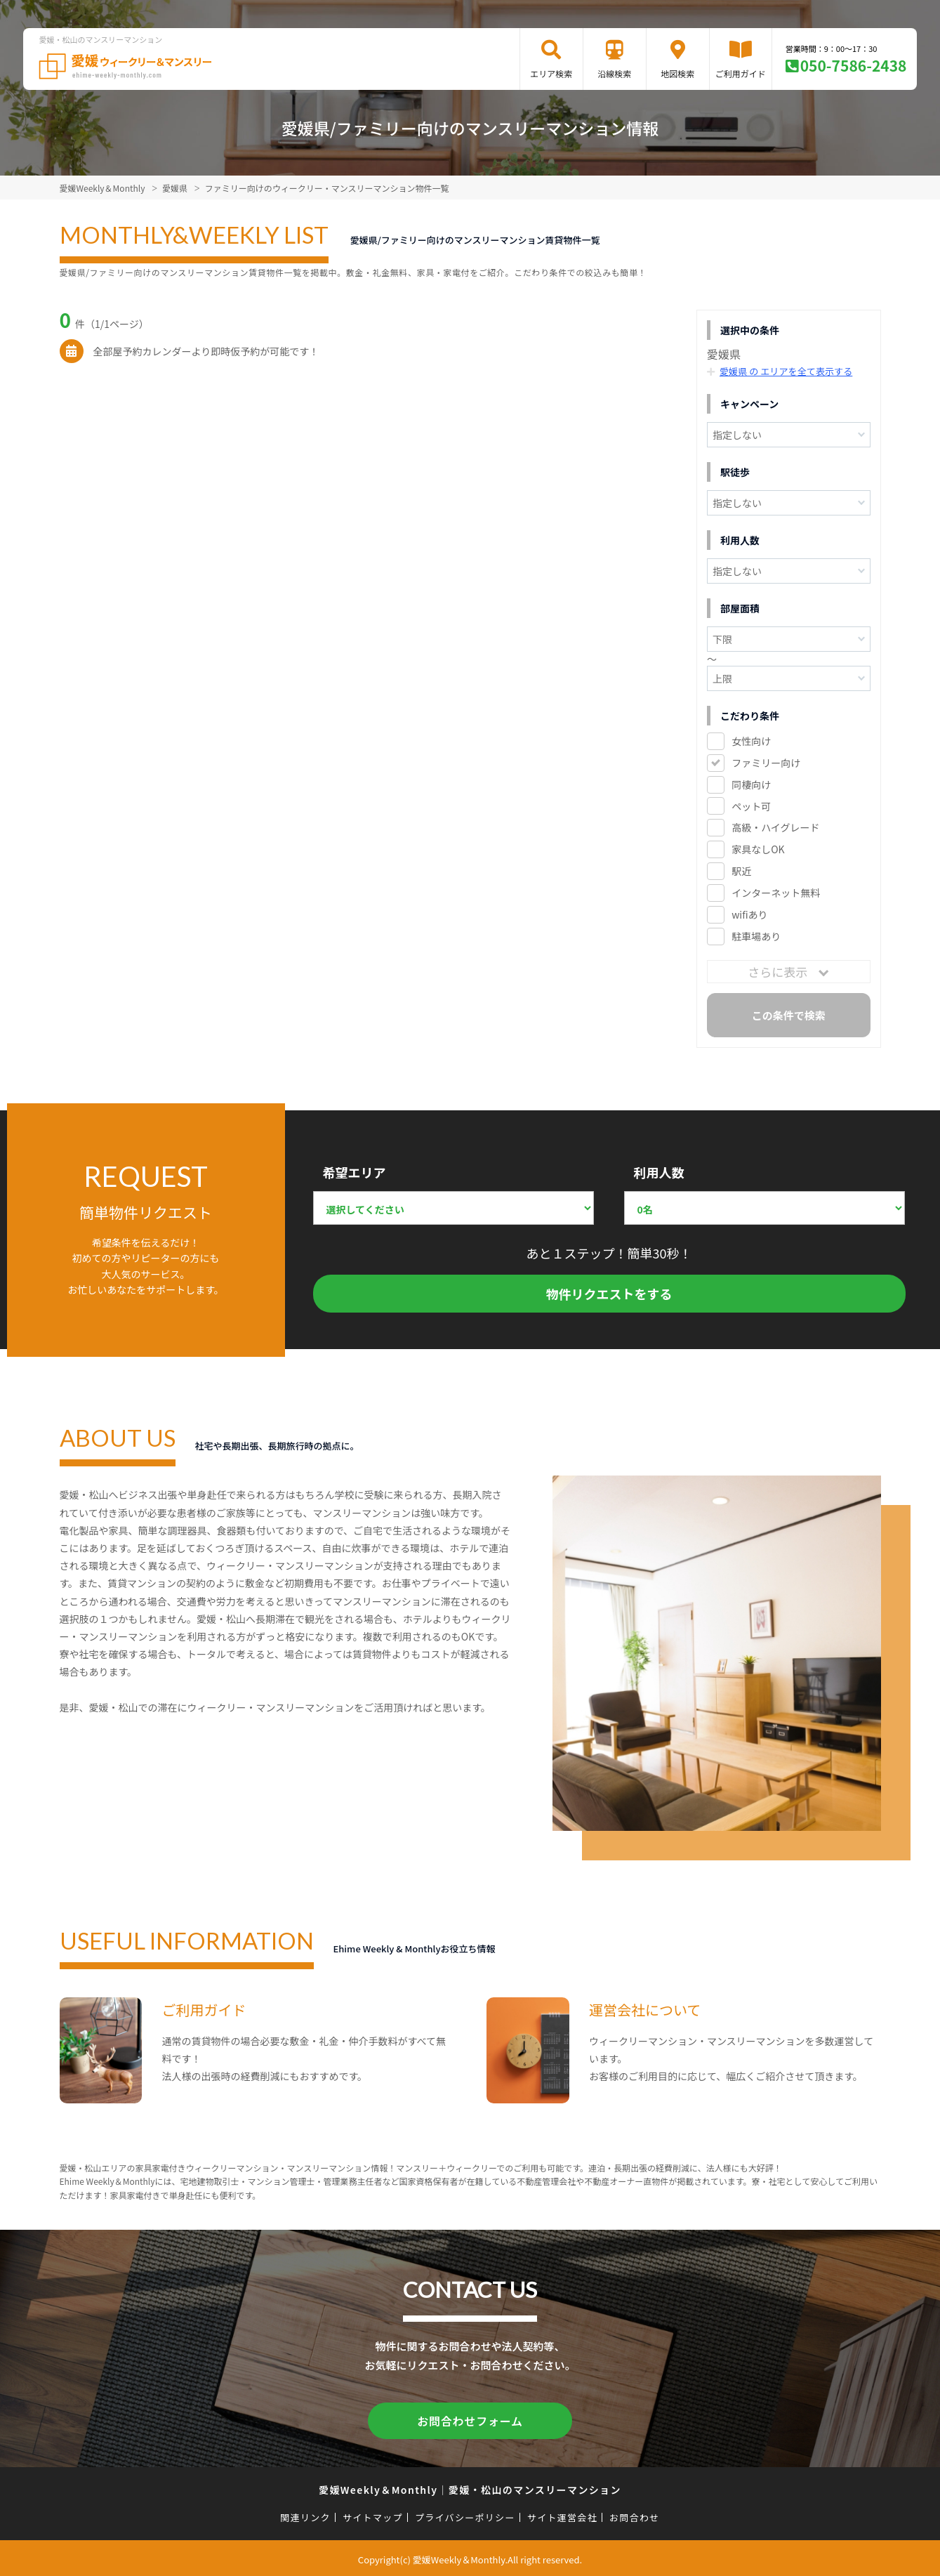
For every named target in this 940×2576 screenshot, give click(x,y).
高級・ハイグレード (775, 827)
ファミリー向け (766, 762)
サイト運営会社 (562, 2514)
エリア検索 (551, 73)
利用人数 (659, 1172)
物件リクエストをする (609, 1293)
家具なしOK (758, 849)
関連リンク (305, 2514)
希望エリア (354, 1172)
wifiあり (749, 914)
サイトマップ (373, 2514)
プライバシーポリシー (465, 2514)
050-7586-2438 (853, 65)
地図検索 (677, 73)
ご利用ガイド (740, 73)
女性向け (751, 740)
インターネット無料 (776, 893)
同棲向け (751, 784)
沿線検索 (614, 73)
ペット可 (751, 806)
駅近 (741, 871)
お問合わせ (634, 2514)
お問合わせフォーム (470, 2419)
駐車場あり (756, 936)
